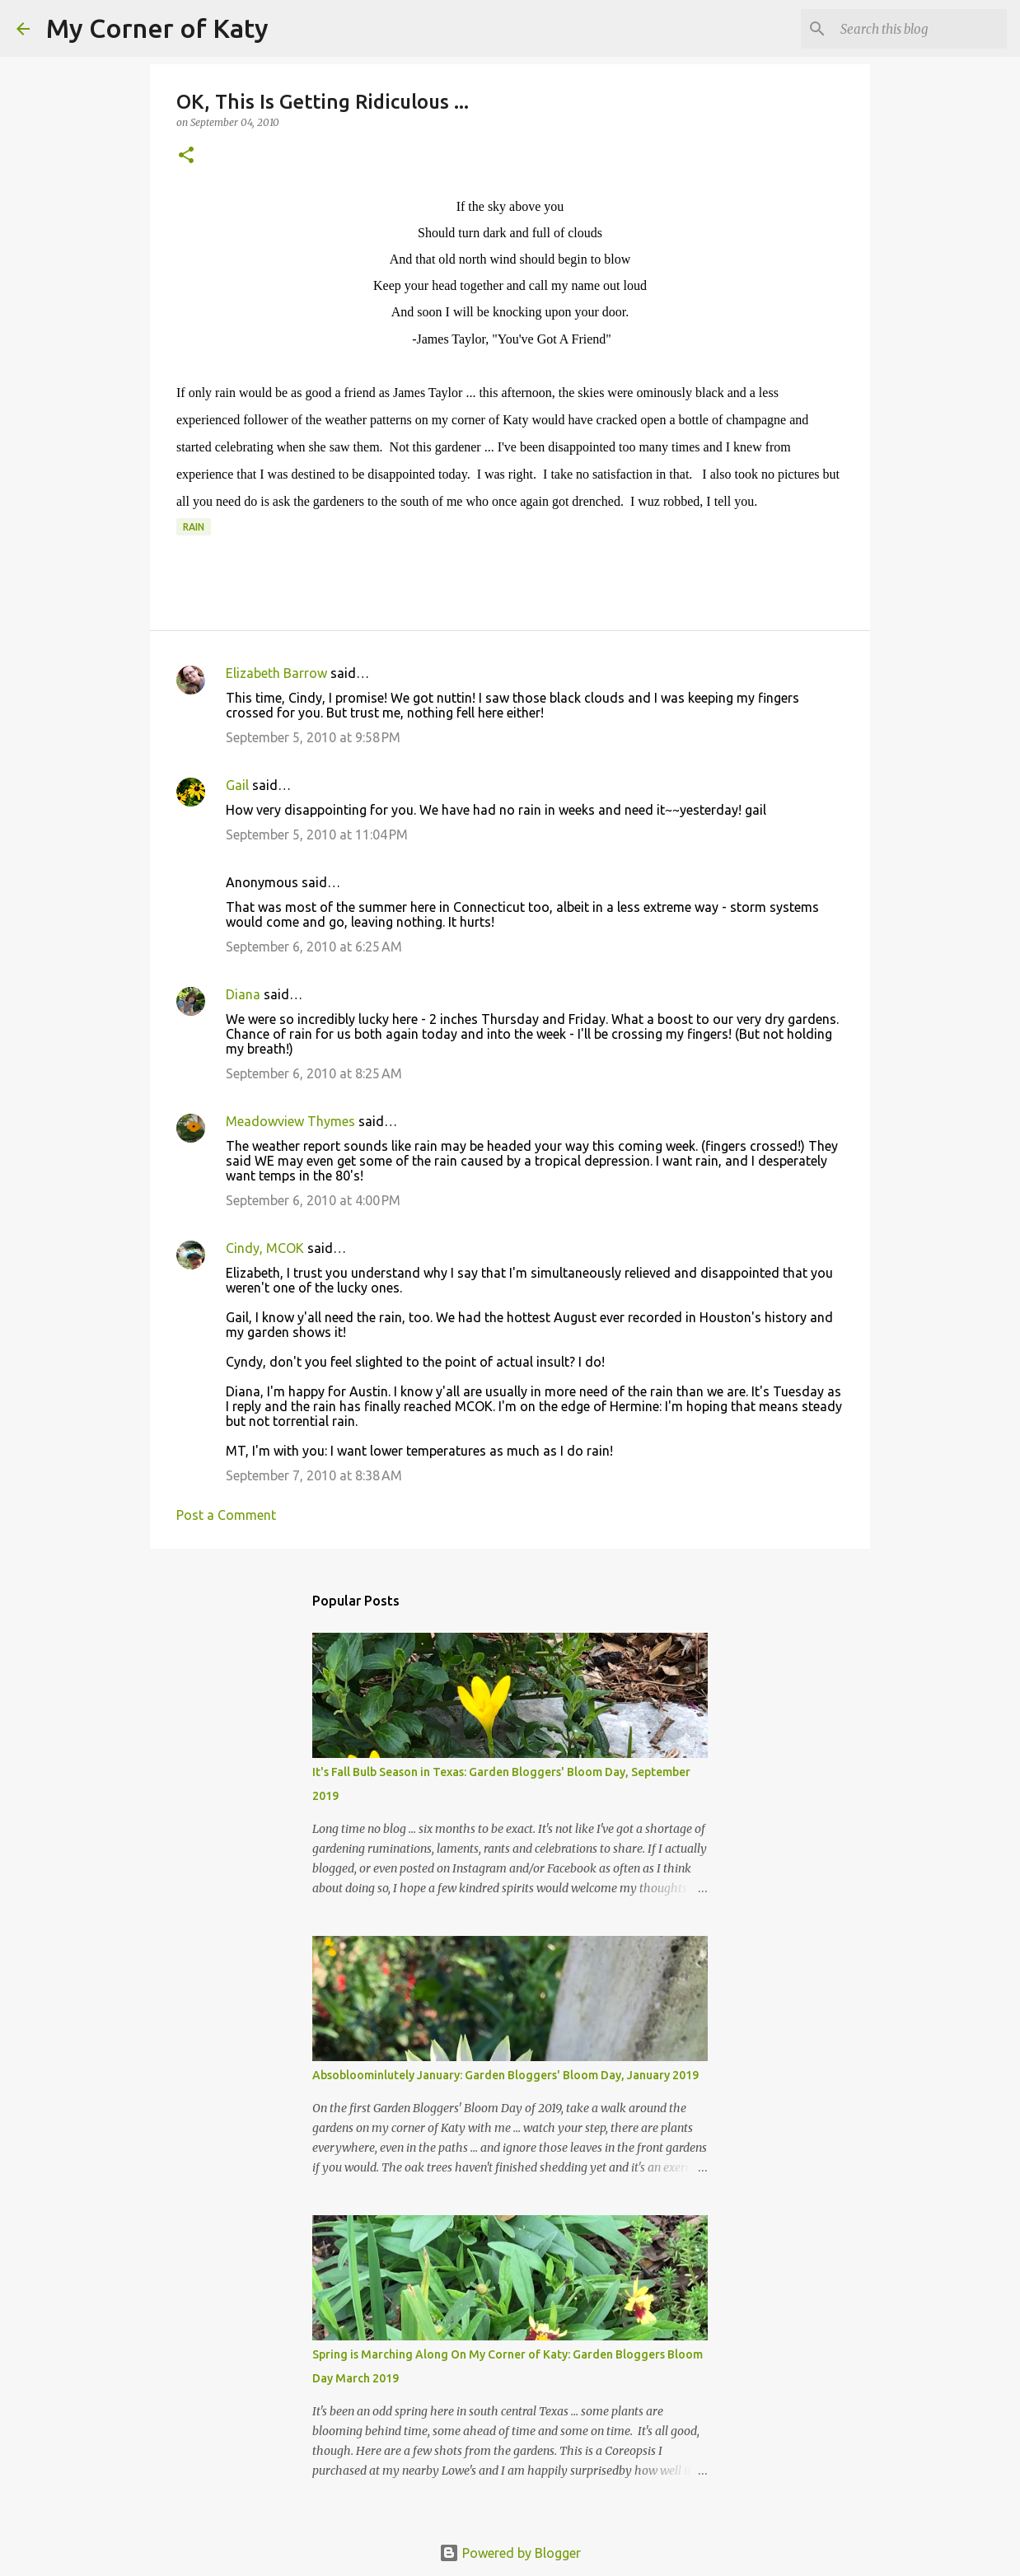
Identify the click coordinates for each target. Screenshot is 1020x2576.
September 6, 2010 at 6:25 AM (314, 946)
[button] (186, 156)
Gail (237, 785)
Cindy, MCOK (265, 1248)
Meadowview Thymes (290, 1121)
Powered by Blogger (510, 2553)
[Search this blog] (920, 29)
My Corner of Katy (157, 28)
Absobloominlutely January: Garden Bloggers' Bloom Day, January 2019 (505, 2075)
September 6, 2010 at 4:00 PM (313, 1200)
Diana (243, 994)
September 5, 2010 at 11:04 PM (317, 834)
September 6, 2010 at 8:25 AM (314, 1073)
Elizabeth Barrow (276, 673)
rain (193, 526)
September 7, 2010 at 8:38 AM (314, 1475)
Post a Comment (226, 1515)
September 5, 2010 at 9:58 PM (313, 737)
